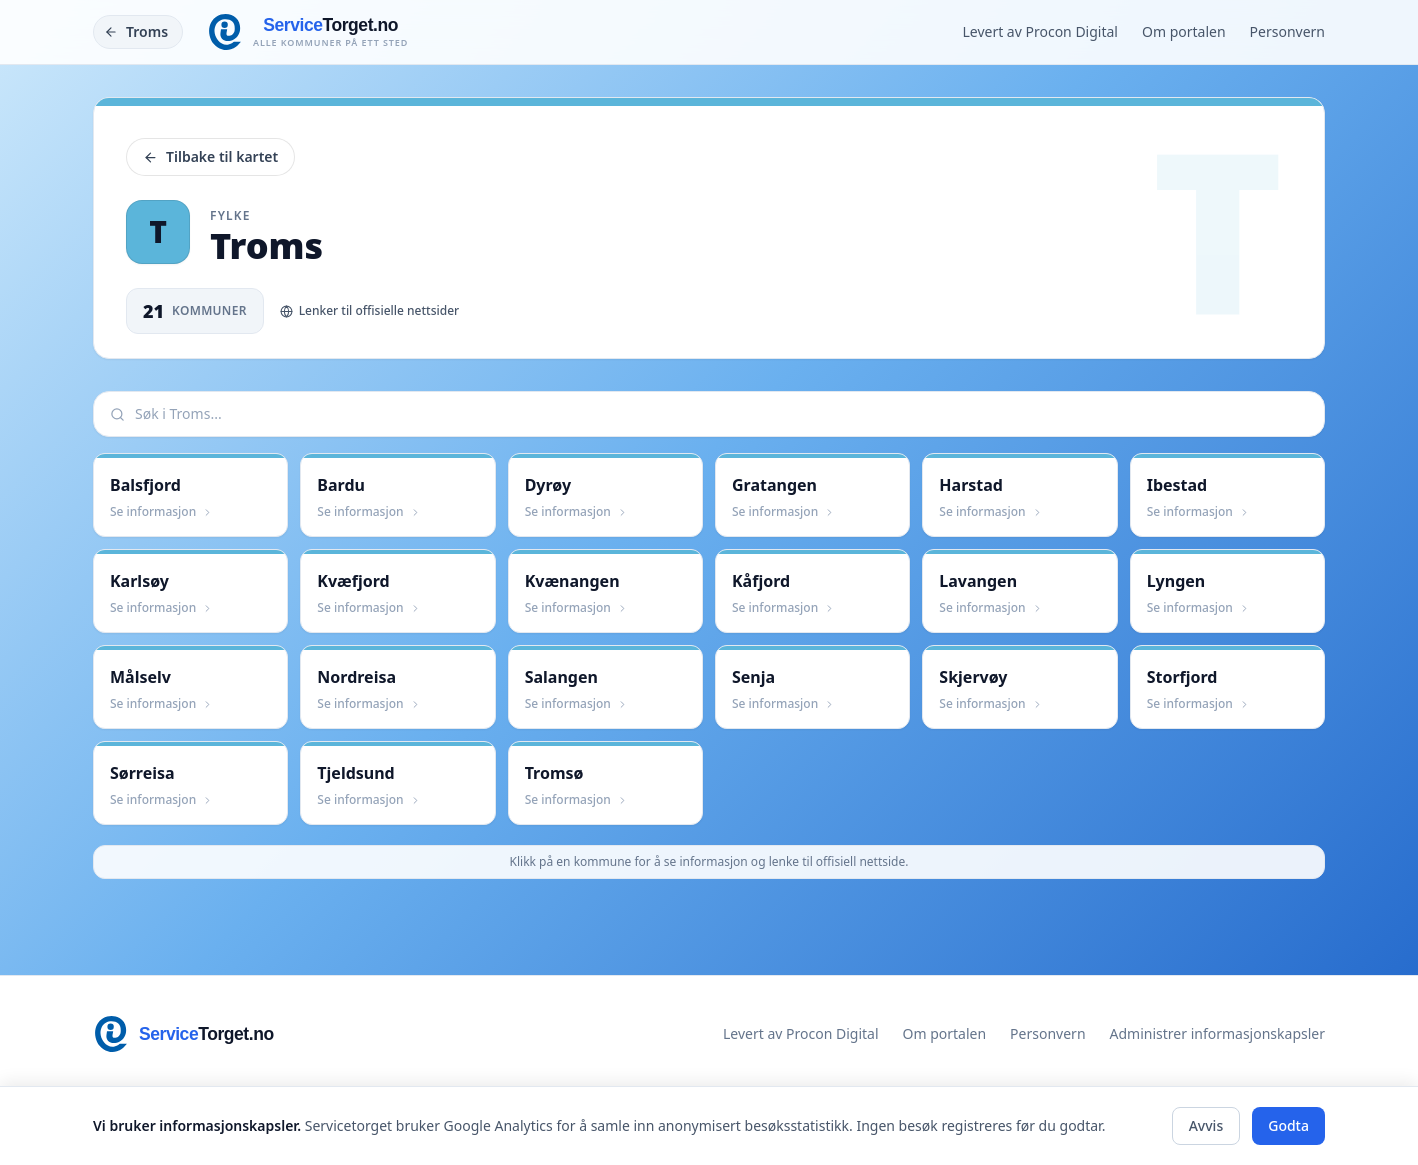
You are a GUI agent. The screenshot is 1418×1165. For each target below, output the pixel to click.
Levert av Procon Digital (1040, 31)
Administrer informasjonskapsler (1217, 1033)
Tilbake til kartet (210, 156)
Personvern (1287, 31)
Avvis (1206, 1125)
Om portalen (1184, 31)
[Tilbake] (138, 32)
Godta (1288, 1125)
